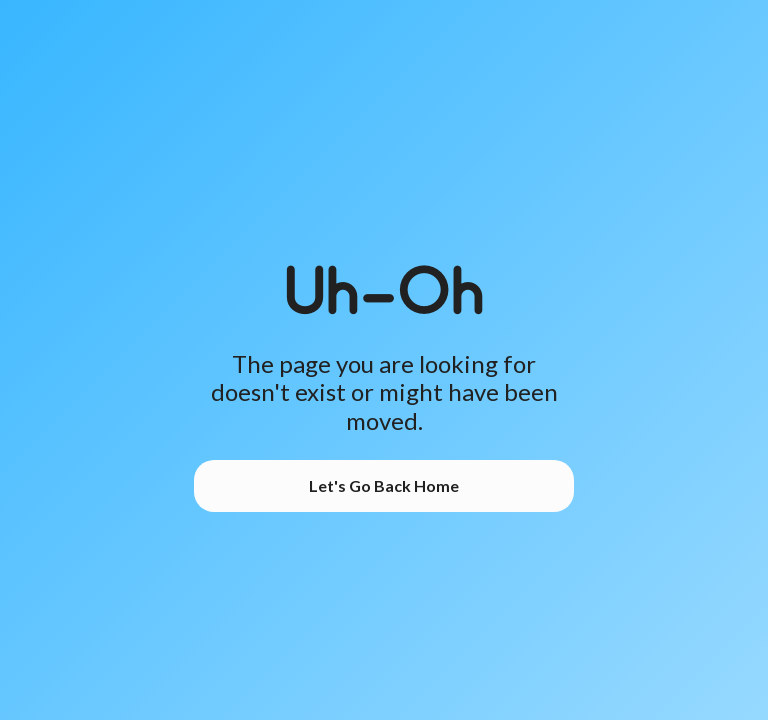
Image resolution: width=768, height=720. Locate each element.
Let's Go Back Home (384, 485)
